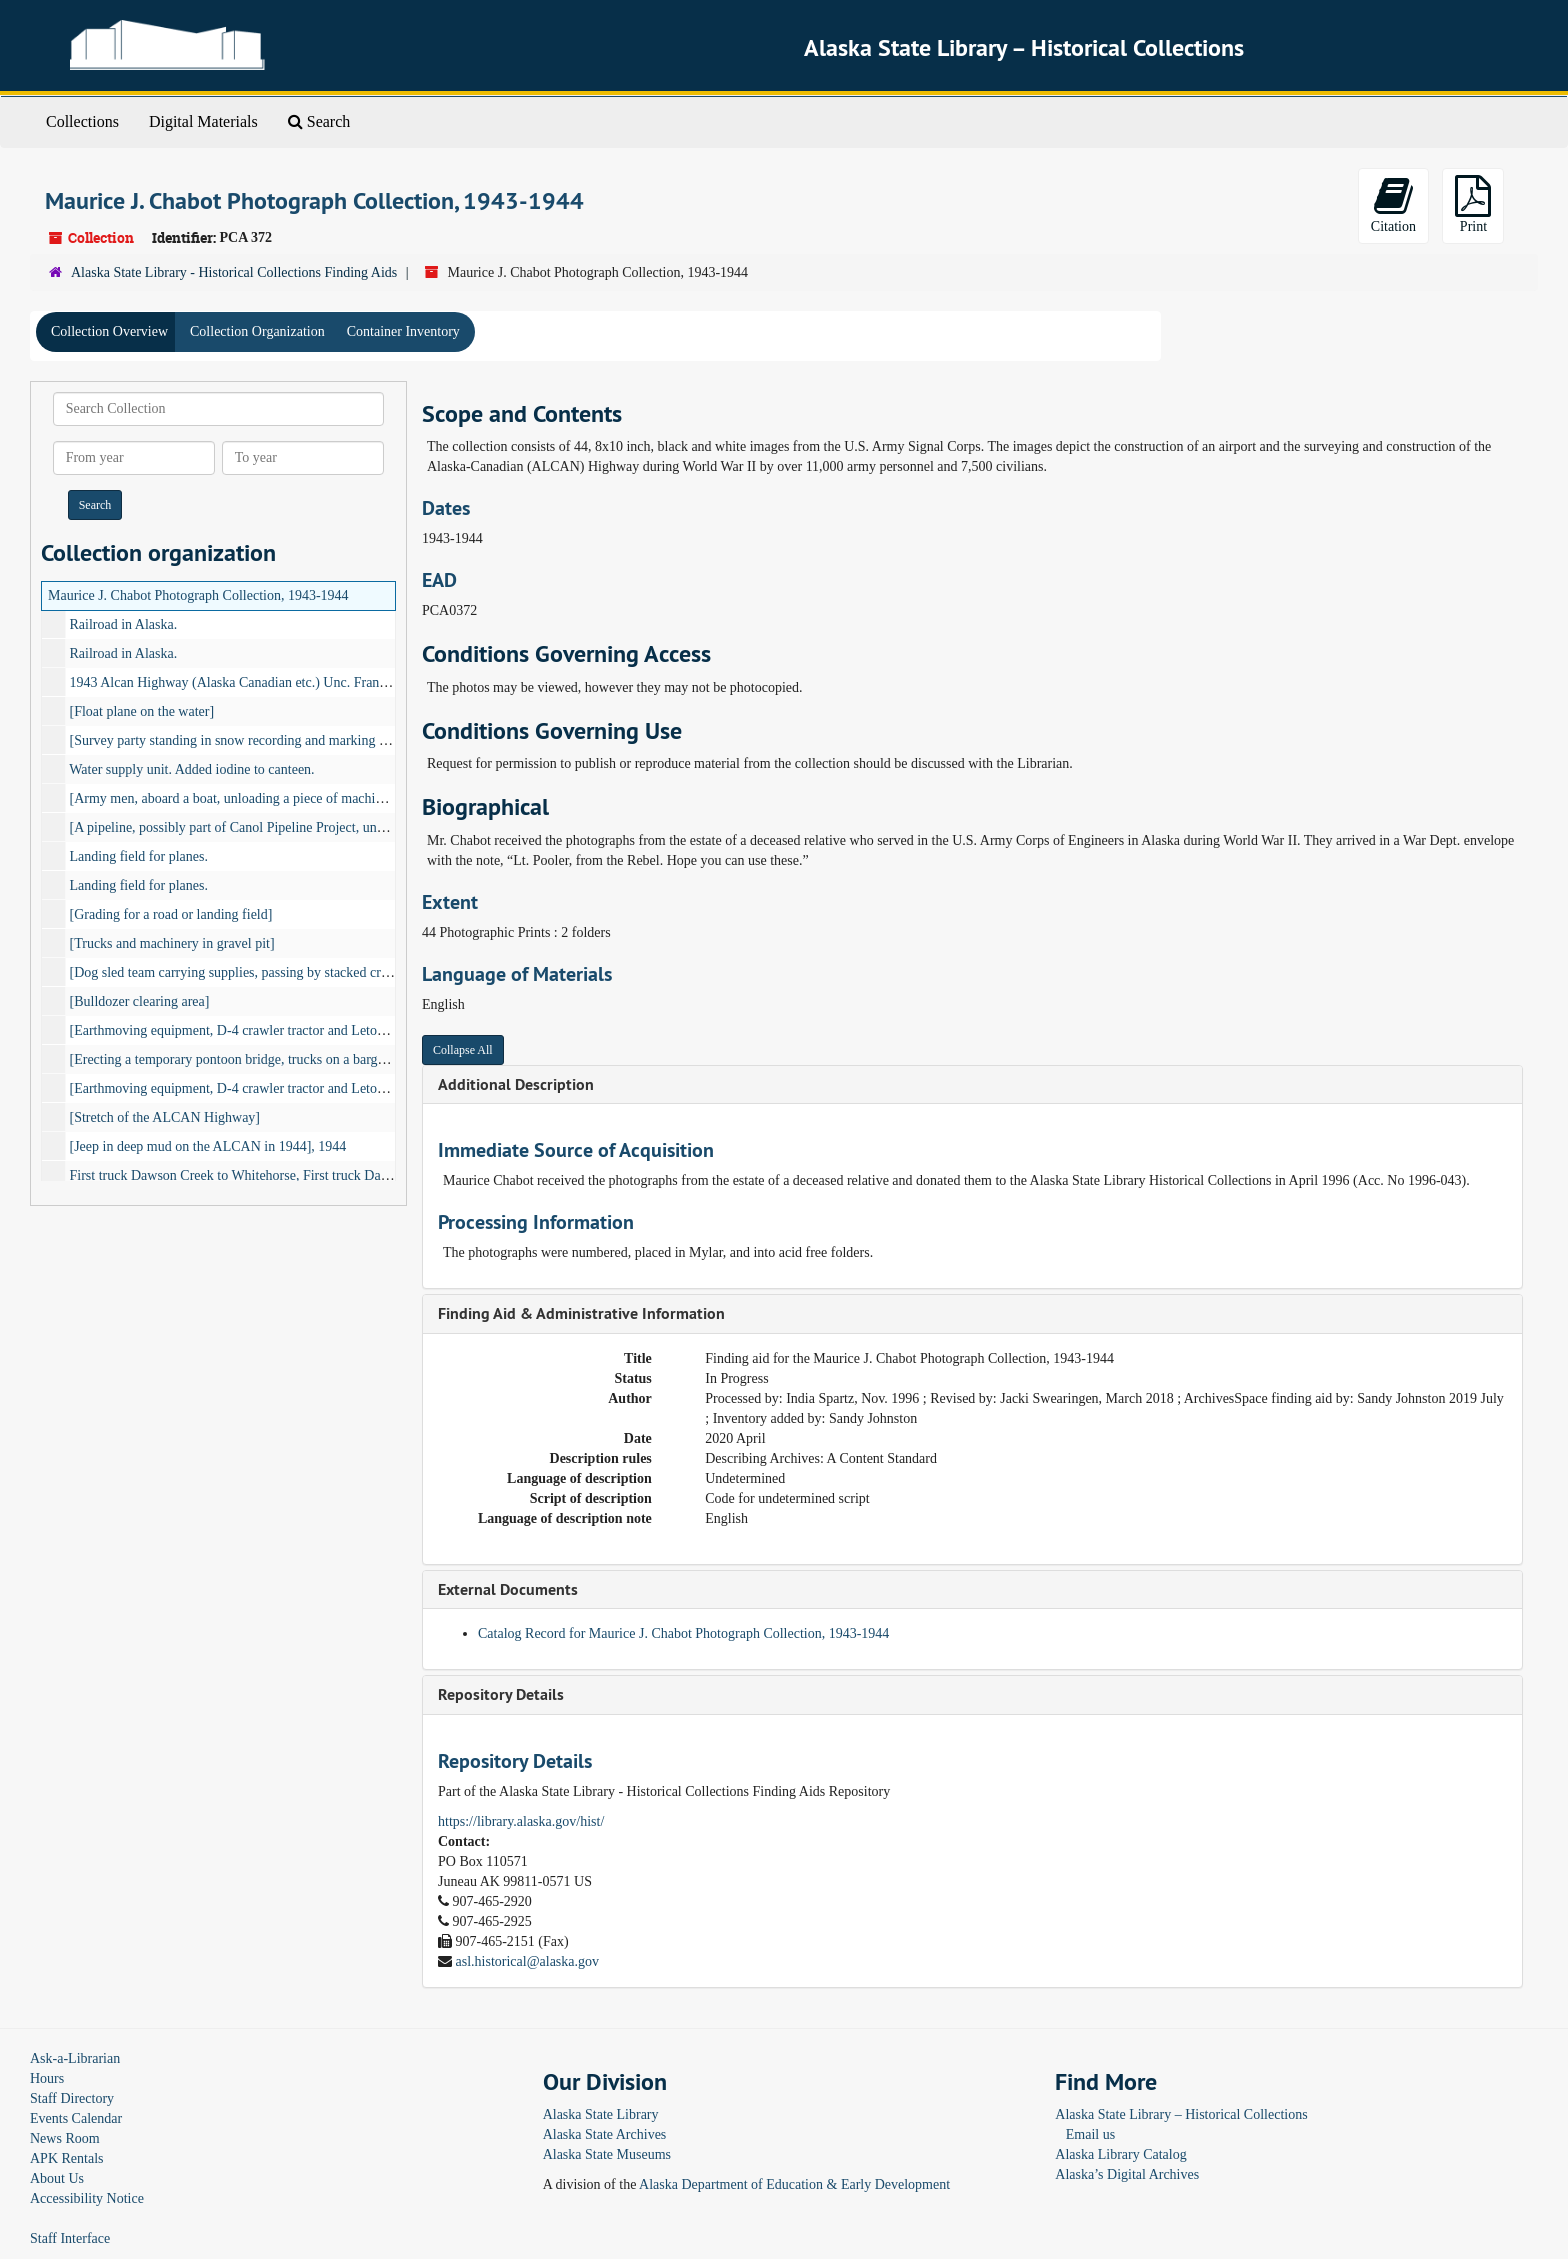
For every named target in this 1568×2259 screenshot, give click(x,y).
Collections (82, 121)
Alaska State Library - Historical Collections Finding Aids (234, 272)
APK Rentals (67, 2158)
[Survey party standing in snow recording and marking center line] (256, 740)
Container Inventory (403, 331)
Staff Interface (70, 2238)
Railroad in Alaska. (124, 624)
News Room (65, 2138)
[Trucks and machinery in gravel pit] (172, 943)
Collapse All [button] (463, 1050)
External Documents (508, 1589)
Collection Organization (257, 331)
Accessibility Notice (87, 2198)
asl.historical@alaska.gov (528, 1961)
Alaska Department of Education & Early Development (794, 2184)
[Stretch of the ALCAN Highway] (165, 1117)
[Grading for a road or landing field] (171, 914)
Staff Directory (72, 2098)
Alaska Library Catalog (1120, 2154)
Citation (1393, 204)
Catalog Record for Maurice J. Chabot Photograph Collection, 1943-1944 (683, 1633)
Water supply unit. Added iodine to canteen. (191, 769)
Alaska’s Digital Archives (1127, 2174)
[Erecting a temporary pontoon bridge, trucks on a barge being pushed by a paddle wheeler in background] (368, 1059)
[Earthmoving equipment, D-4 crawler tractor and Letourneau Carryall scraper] (292, 1030)
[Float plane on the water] (142, 711)
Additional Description (516, 1084)
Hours (47, 2078)
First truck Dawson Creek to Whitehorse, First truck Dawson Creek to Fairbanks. (297, 1175)
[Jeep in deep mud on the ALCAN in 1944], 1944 (208, 1146)
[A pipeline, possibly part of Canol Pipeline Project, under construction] (271, 827)
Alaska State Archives (605, 2134)
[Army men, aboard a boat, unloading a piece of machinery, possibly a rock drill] (296, 798)
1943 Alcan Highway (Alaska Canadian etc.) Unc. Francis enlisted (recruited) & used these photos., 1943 (365, 682)
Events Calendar (76, 2118)
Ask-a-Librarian (75, 2058)
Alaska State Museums (607, 2154)
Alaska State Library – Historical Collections (1181, 2114)
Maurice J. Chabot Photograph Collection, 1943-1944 (198, 595)
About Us (57, 2178)
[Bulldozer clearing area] (140, 1001)
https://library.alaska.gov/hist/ (521, 1821)
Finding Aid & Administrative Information (581, 1313)
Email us (1090, 2134)
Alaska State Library (601, 2114)
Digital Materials (203, 121)
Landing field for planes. (139, 856)
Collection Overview (109, 331)
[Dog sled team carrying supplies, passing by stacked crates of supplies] (271, 972)
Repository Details (501, 1694)
